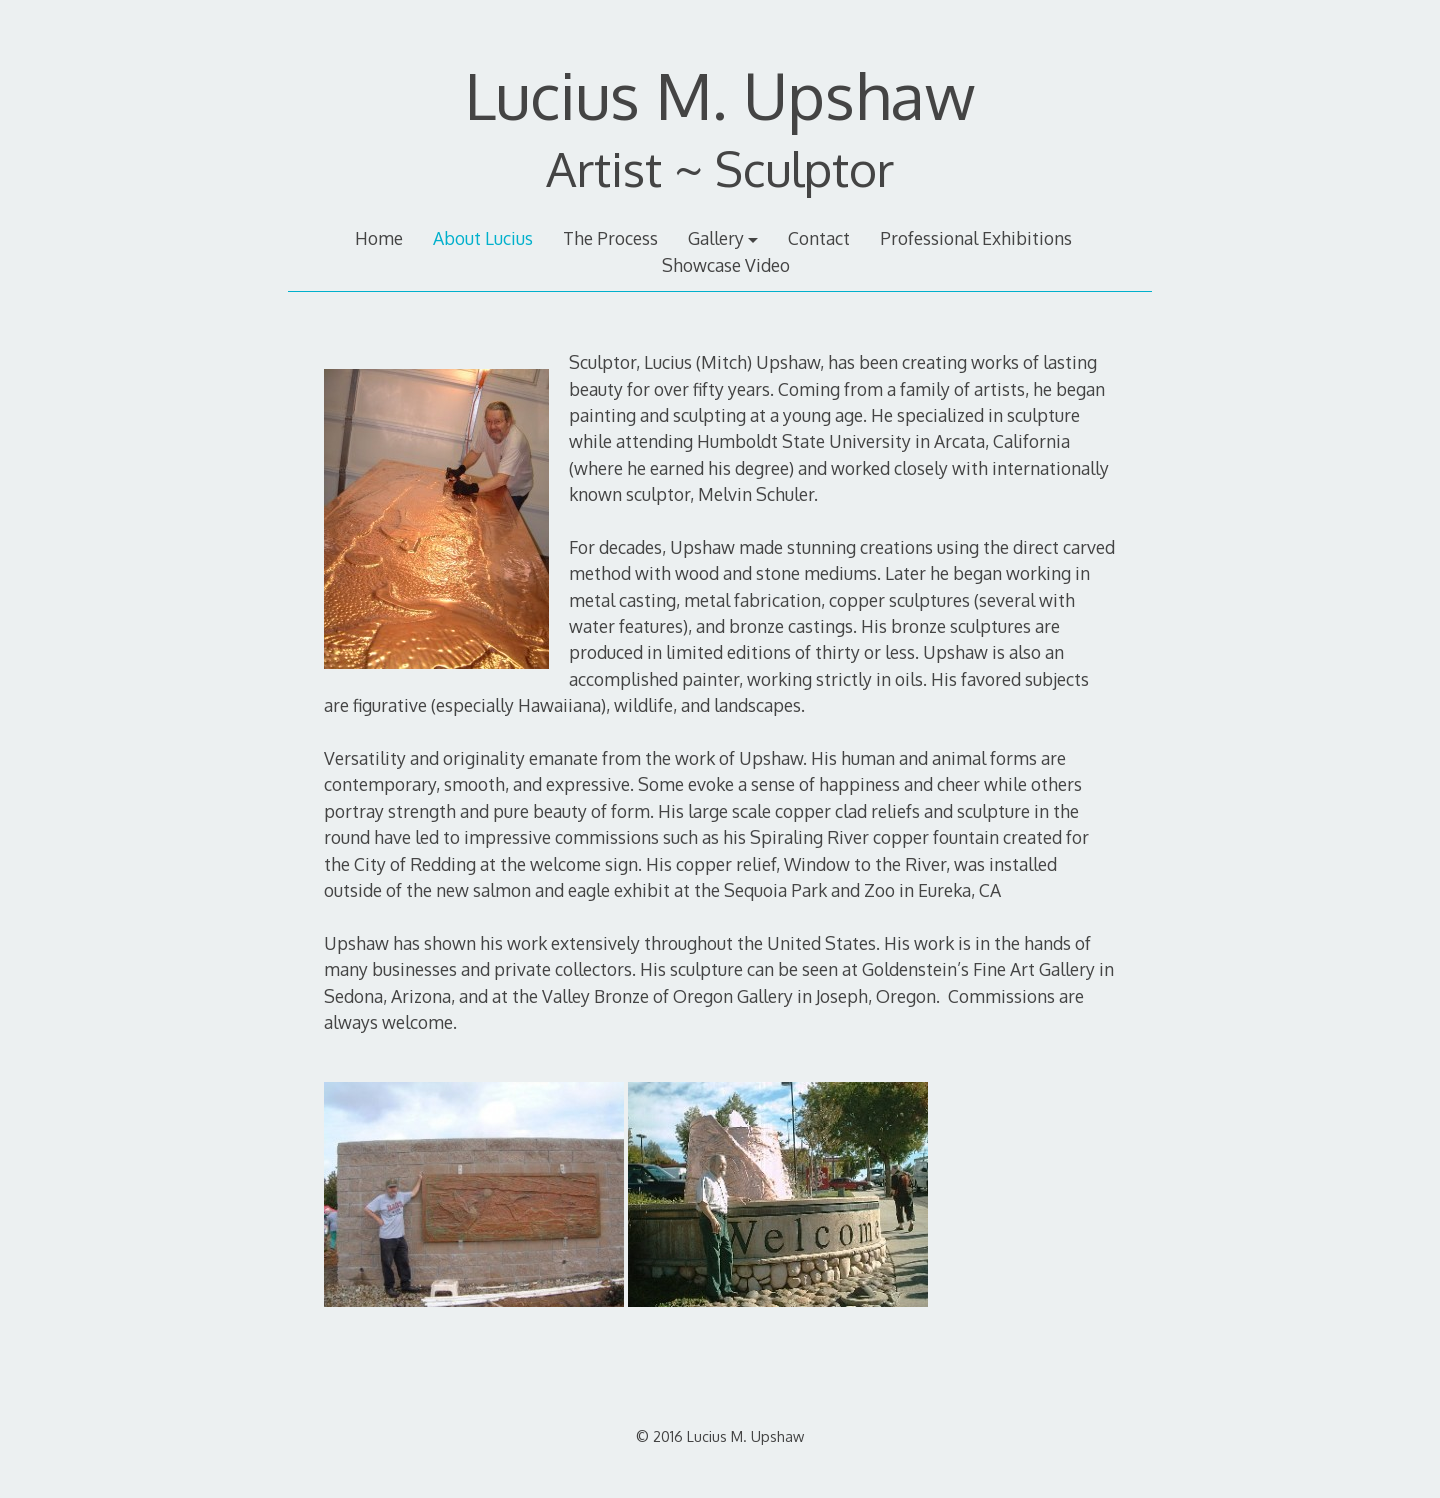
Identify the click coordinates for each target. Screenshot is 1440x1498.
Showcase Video (726, 265)
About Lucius (483, 238)
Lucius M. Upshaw (720, 94)
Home (379, 238)
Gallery (716, 238)
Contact (819, 238)
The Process (610, 238)
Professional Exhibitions (976, 238)
